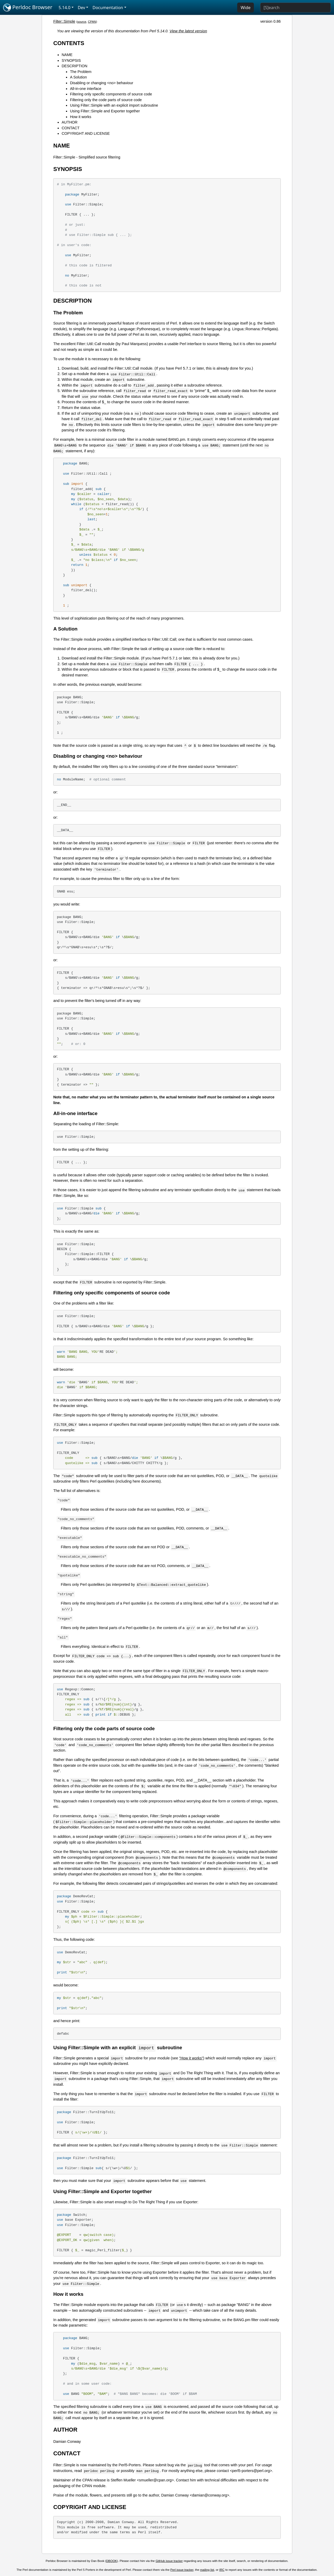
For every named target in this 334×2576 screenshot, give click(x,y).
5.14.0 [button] (64, 7)
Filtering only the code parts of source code (106, 100)
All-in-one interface (85, 89)
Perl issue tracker (181, 2570)
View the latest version (188, 31)
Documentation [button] (107, 7)
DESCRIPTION (74, 66)
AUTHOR (69, 122)
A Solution (78, 77)
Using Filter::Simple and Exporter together (105, 111)
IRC (221, 2570)
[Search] (295, 8)
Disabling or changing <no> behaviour (101, 83)
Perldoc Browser (27, 7)
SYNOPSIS (71, 60)
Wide (245, 7)
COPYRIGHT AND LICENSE (86, 133)
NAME (67, 55)
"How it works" (191, 2058)
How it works (80, 117)
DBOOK (111, 2561)
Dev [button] (81, 7)
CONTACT (70, 128)
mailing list (207, 2570)
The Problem (80, 72)
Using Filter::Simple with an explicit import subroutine (114, 105)
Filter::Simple (64, 21)
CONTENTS (68, 43)
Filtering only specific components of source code (111, 94)
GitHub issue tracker (169, 2561)
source (81, 21)
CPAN (92, 21)
